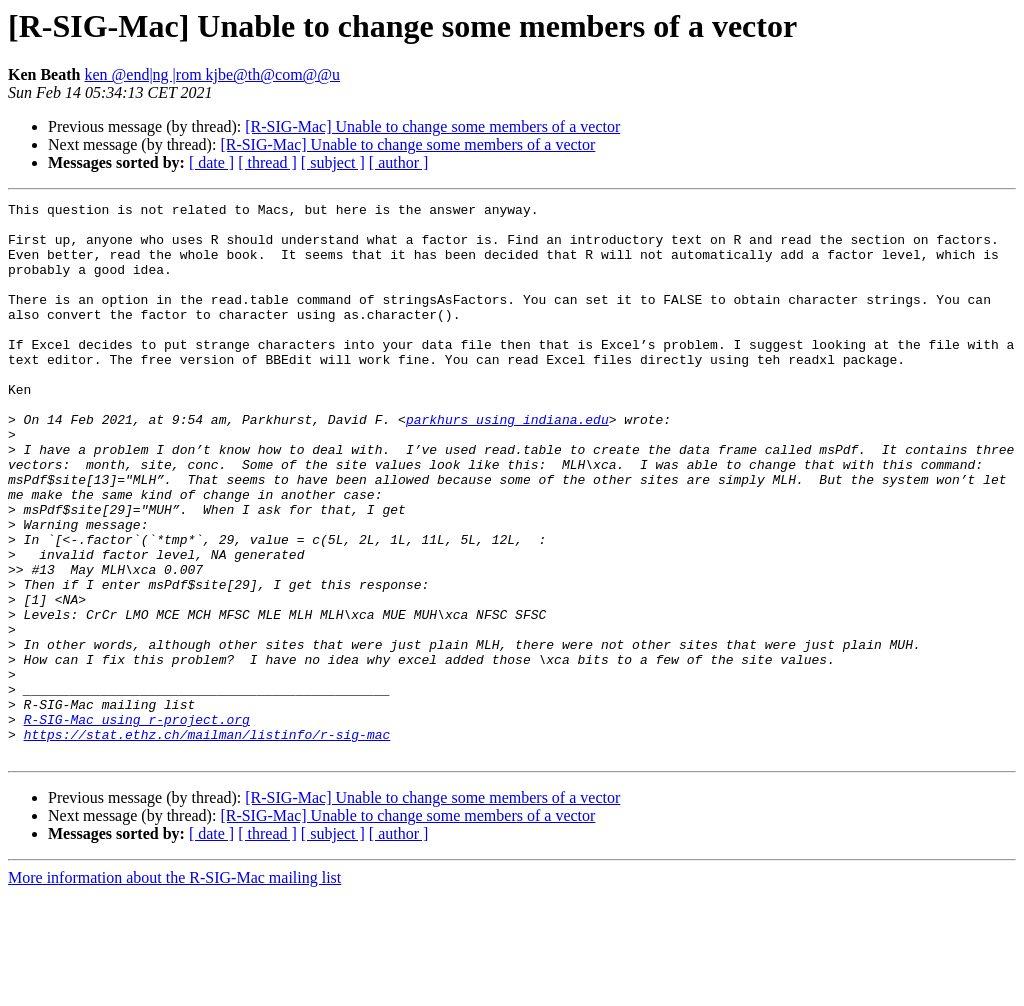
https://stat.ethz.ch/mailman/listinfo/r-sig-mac (207, 842)
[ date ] (211, 162)
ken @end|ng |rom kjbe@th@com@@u (212, 74)
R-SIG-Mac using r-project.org (137, 824)
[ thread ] (267, 162)
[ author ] (399, 162)
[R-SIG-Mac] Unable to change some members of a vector (432, 126)
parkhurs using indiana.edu (507, 464)
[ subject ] (333, 162)
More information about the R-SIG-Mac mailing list (174, 988)
